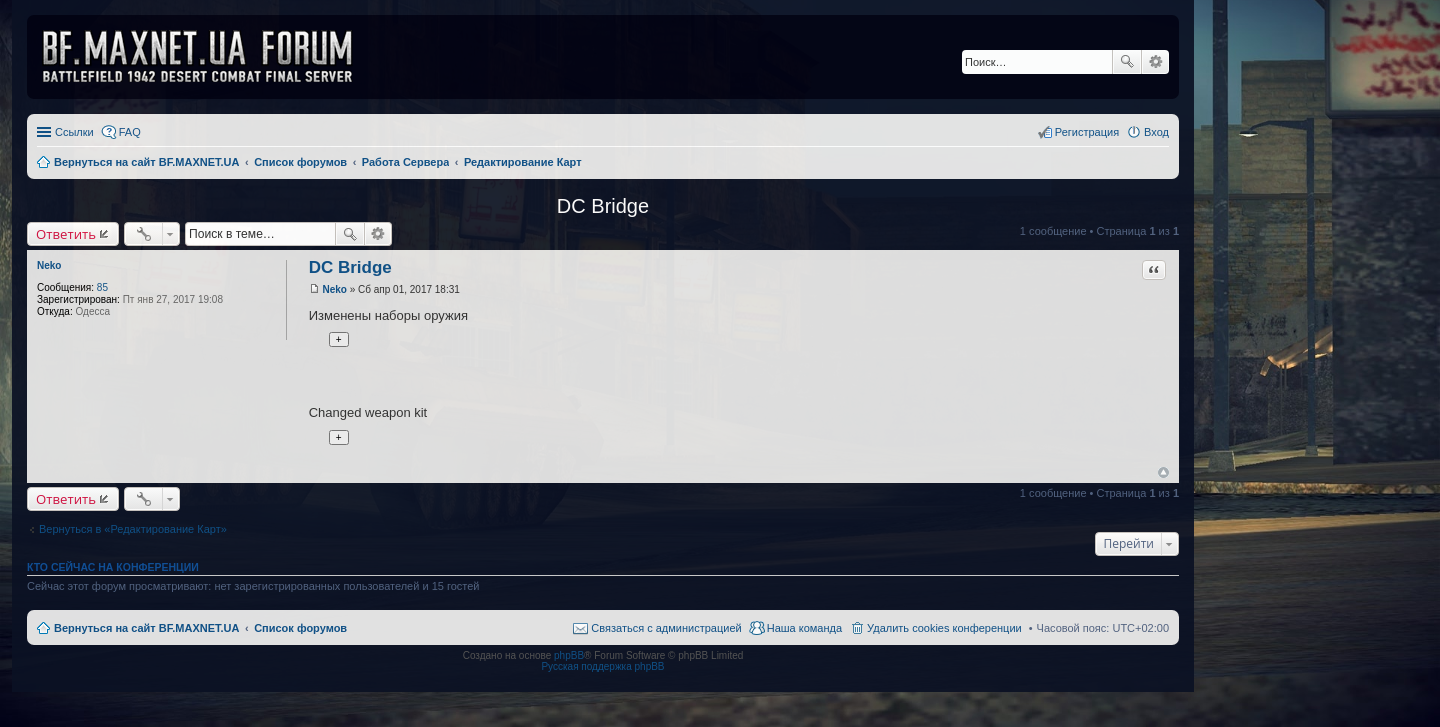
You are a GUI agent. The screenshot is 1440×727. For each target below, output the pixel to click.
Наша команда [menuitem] (804, 628)
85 (102, 287)
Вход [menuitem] (1156, 132)
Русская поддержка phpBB (602, 666)
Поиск (1127, 62)
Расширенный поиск (1155, 62)
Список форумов (300, 628)
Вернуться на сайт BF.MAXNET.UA (146, 628)
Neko (49, 265)
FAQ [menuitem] (130, 132)
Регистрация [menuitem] (1087, 132)
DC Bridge (603, 206)
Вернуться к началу (1163, 472)
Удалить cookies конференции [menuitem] (944, 628)
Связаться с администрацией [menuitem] (666, 628)
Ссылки (74, 132)
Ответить (66, 234)
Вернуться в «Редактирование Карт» (133, 529)
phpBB (569, 655)
